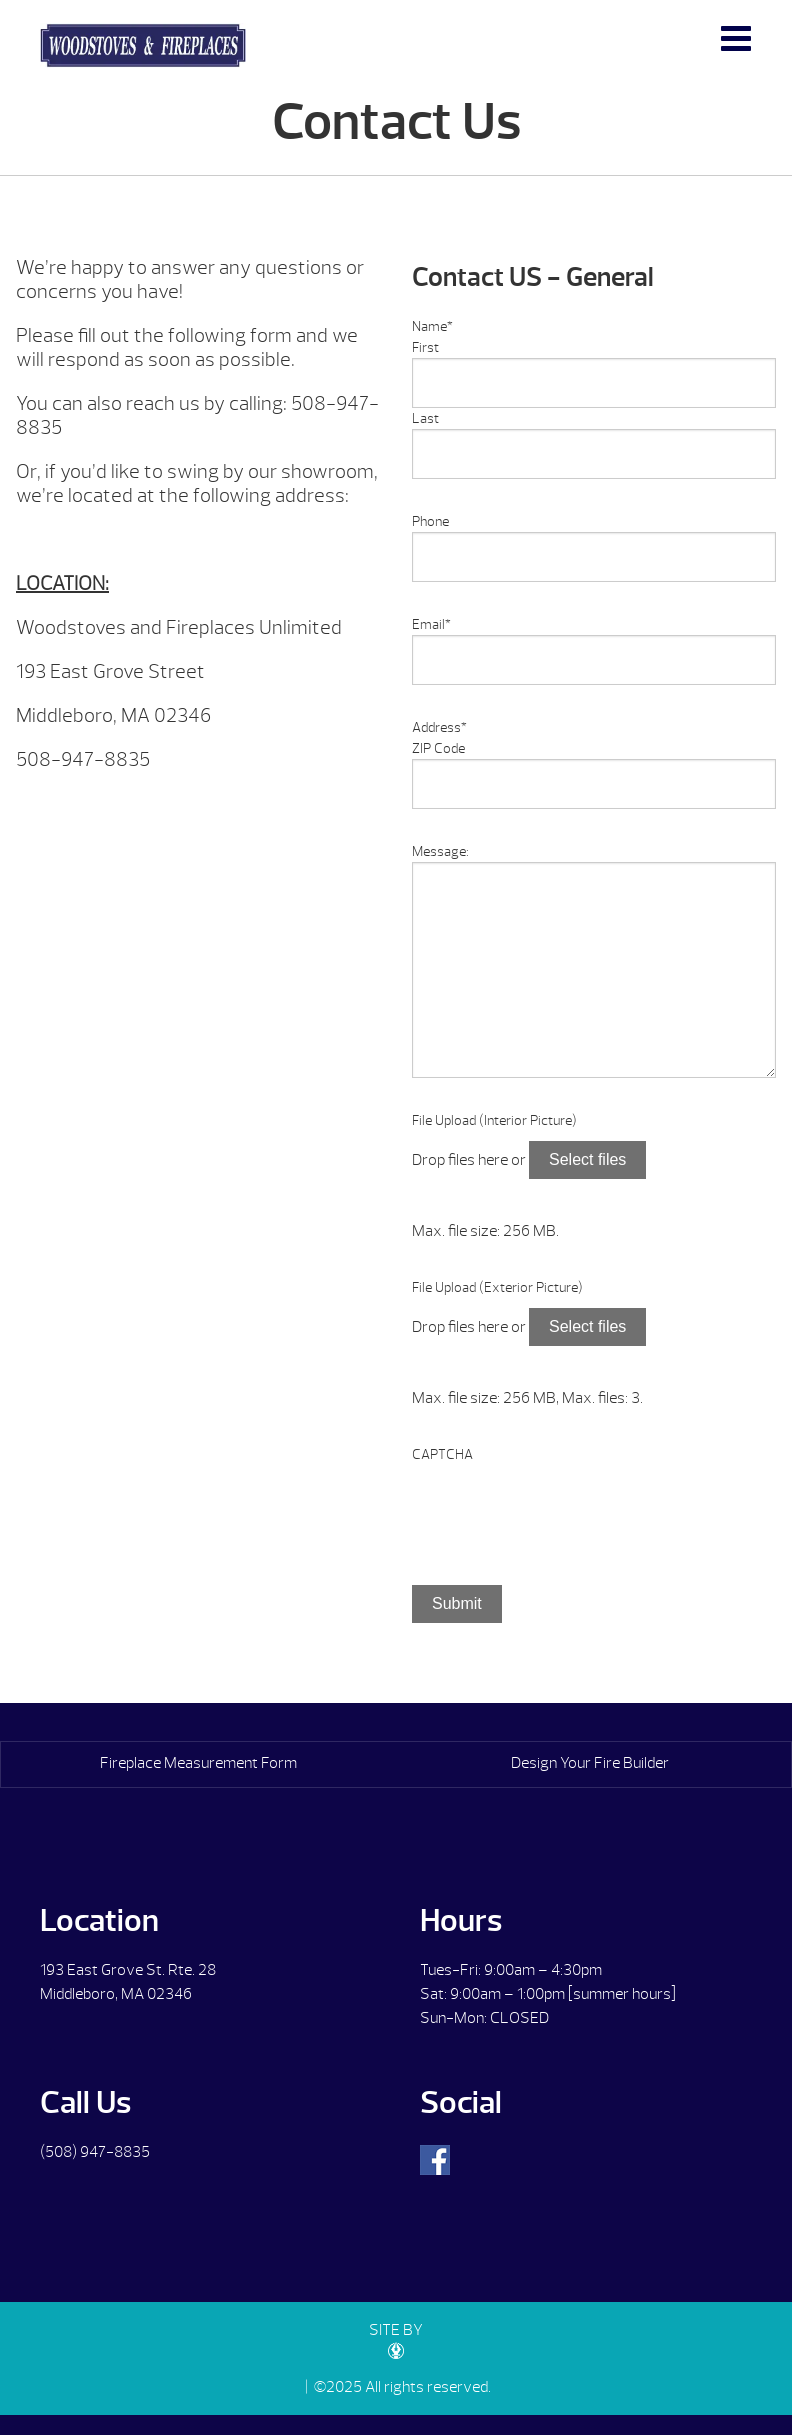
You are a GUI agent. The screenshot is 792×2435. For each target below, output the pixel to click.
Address (439, 727)
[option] (198, 808)
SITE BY (396, 2339)
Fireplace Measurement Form (198, 1763)
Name (432, 326)
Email (431, 624)
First (425, 347)
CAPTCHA (442, 1454)
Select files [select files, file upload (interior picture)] (587, 1159)
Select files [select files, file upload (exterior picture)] (587, 1326)
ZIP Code (438, 748)
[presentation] (564, 1504)
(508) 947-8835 (95, 2152)
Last (425, 418)
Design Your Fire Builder (590, 1763)
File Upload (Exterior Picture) (497, 1287)
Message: (440, 851)
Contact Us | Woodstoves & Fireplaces (143, 45)
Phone (430, 521)
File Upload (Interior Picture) (494, 1120)
